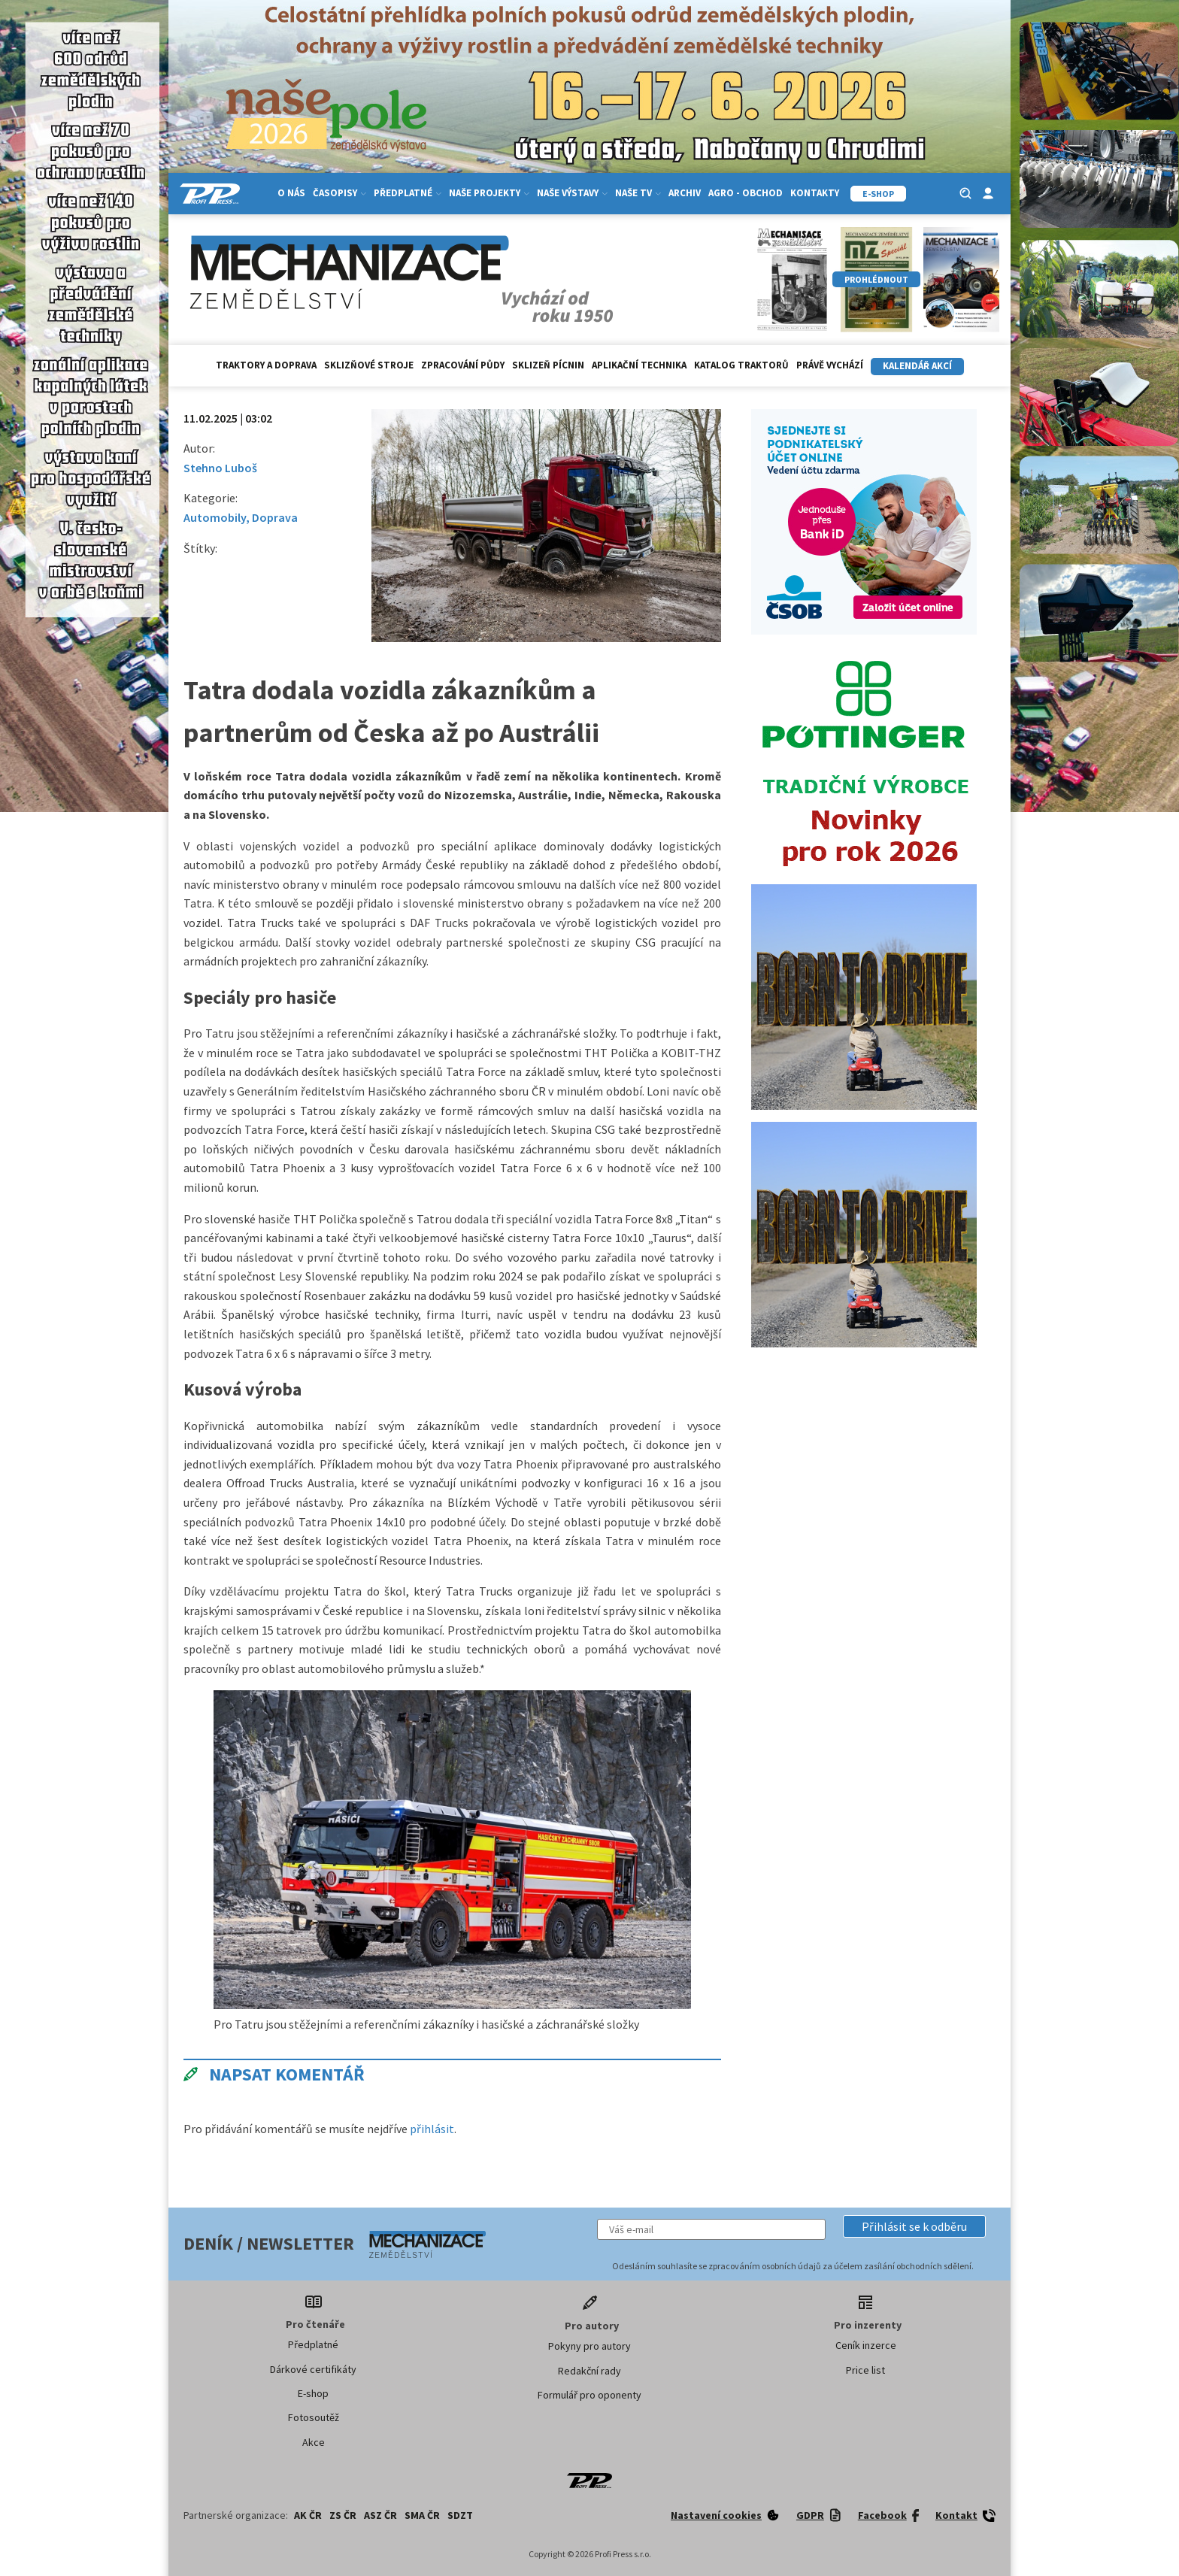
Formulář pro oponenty (589, 2395)
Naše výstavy (572, 192)
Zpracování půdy (463, 365)
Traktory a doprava (266, 365)
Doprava (275, 517)
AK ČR (308, 2515)
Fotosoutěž (313, 2417)
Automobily (214, 517)
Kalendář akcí (917, 365)
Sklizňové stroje (369, 365)
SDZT (460, 2515)
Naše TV (638, 192)
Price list (865, 2370)
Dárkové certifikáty (313, 2369)
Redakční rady (589, 2370)
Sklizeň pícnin (548, 365)
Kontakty (814, 192)
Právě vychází (829, 365)
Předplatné (407, 192)
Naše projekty (489, 192)
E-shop (313, 2393)
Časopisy (339, 192)
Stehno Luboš (220, 467)
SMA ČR (422, 2515)
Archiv (684, 192)
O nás (291, 192)
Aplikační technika (639, 365)
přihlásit (432, 2128)
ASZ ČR (380, 2515)
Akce (313, 2442)
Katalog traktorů (741, 365)
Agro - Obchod (745, 192)
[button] (914, 2226)
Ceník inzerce (865, 2345)
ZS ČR (342, 2515)
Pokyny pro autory (589, 2346)
